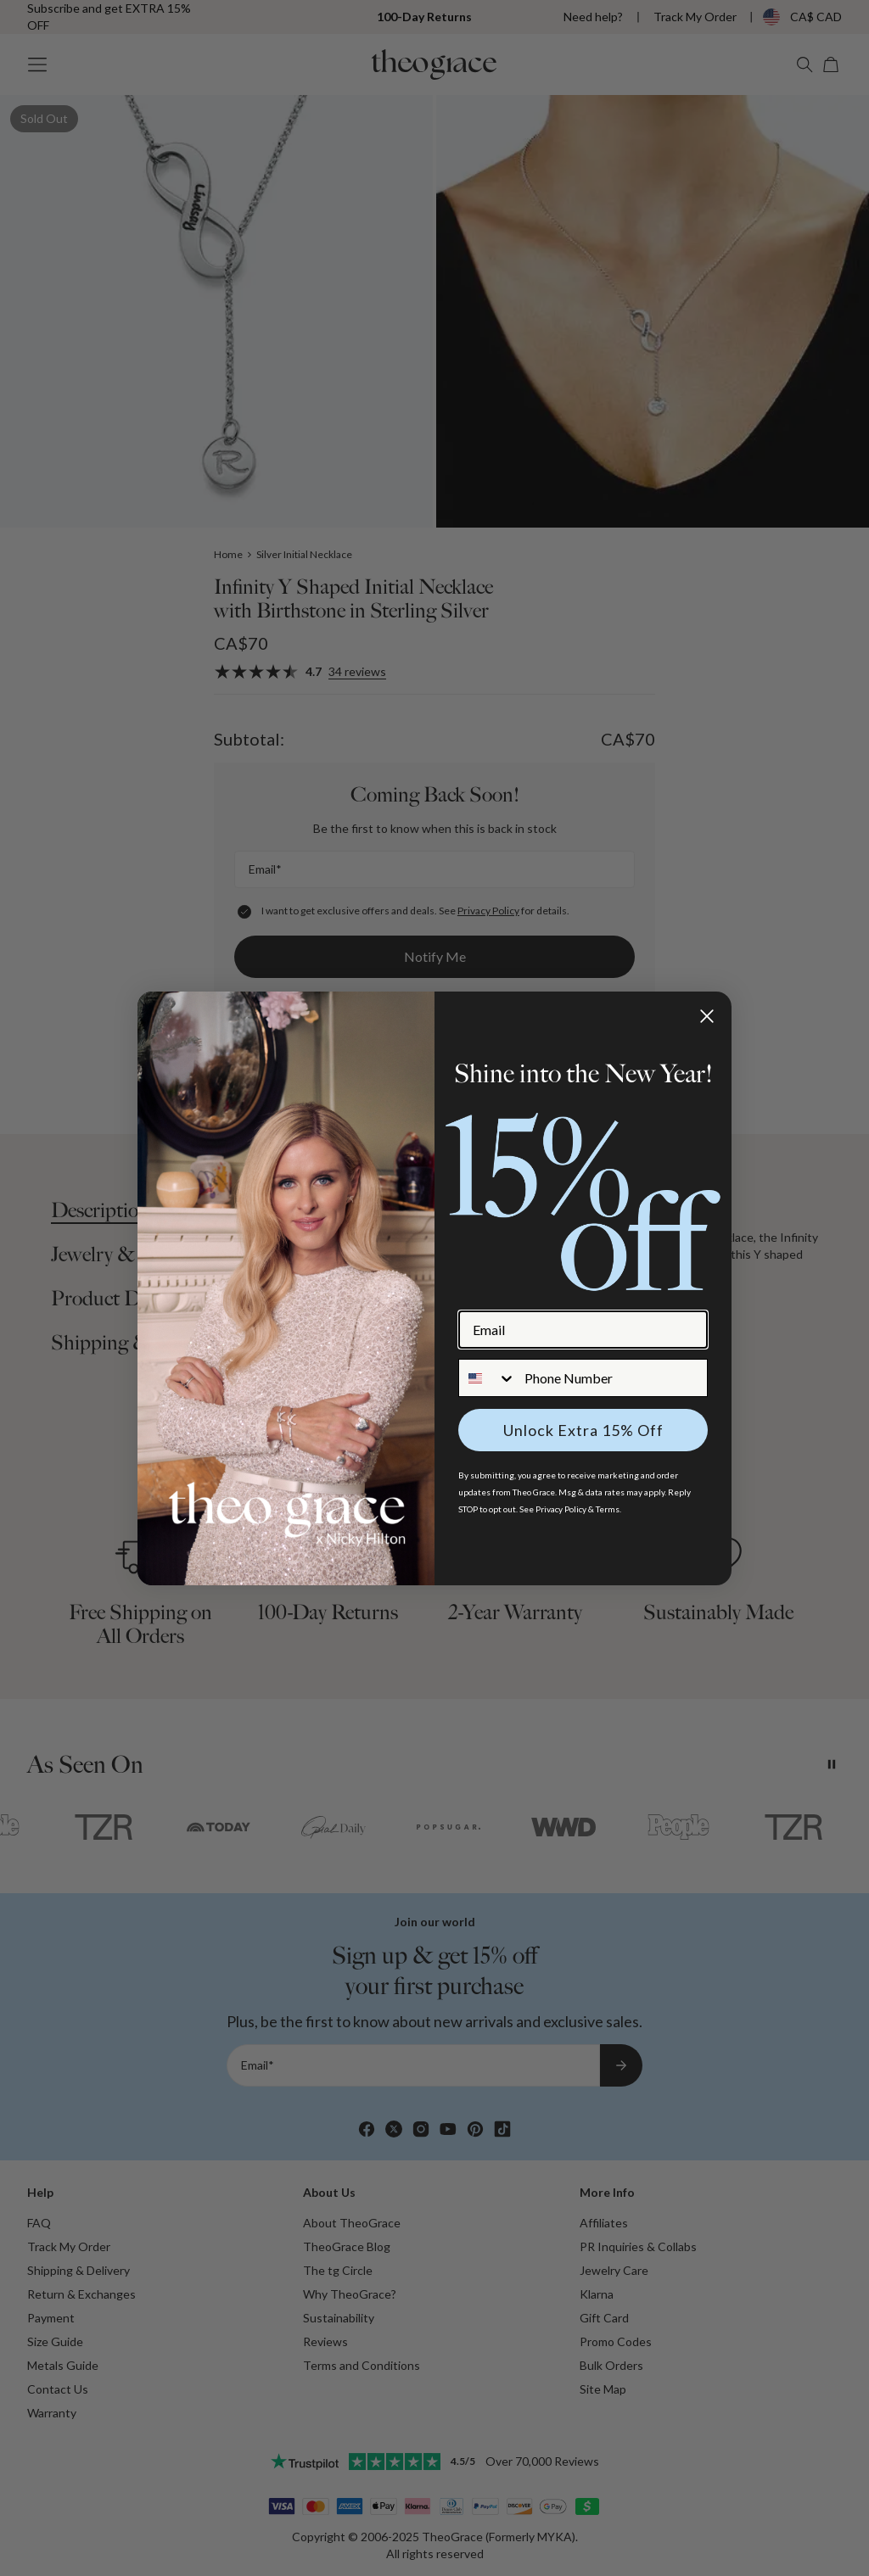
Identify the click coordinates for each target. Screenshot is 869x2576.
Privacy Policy (560, 1509)
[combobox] (487, 1378)
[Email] (583, 1329)
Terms (608, 1509)
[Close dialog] (706, 1016)
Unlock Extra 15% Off (583, 1430)
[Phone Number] (611, 1378)
